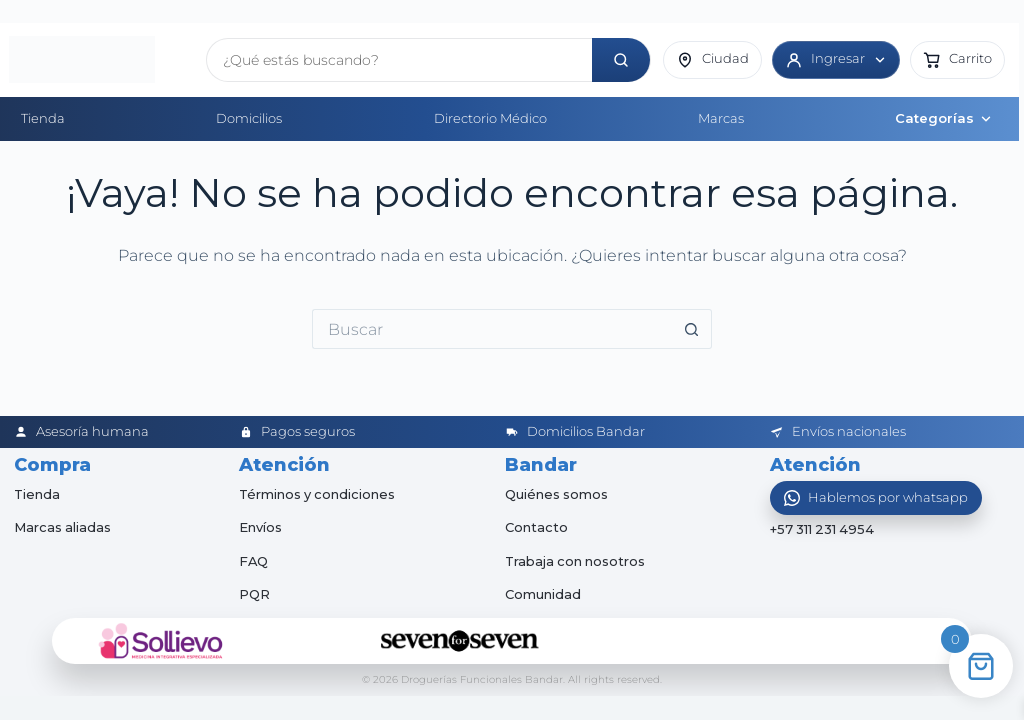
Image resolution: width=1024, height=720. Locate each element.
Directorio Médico (490, 118)
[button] (957, 60)
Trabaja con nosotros (576, 561)
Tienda (43, 118)
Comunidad (543, 594)
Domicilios (249, 118)
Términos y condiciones (318, 494)
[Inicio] (101, 60)
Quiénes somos (557, 494)
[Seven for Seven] (460, 641)
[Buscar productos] (399, 60)
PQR (254, 594)
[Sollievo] (161, 641)
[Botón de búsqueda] (692, 329)
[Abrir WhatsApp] (876, 498)
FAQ (254, 561)
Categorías (944, 118)
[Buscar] (621, 60)
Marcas (721, 118)
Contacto (536, 527)
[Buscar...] (492, 329)
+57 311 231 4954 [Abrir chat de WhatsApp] (823, 530)
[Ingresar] (836, 60)
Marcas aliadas (63, 527)
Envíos (260, 527)
